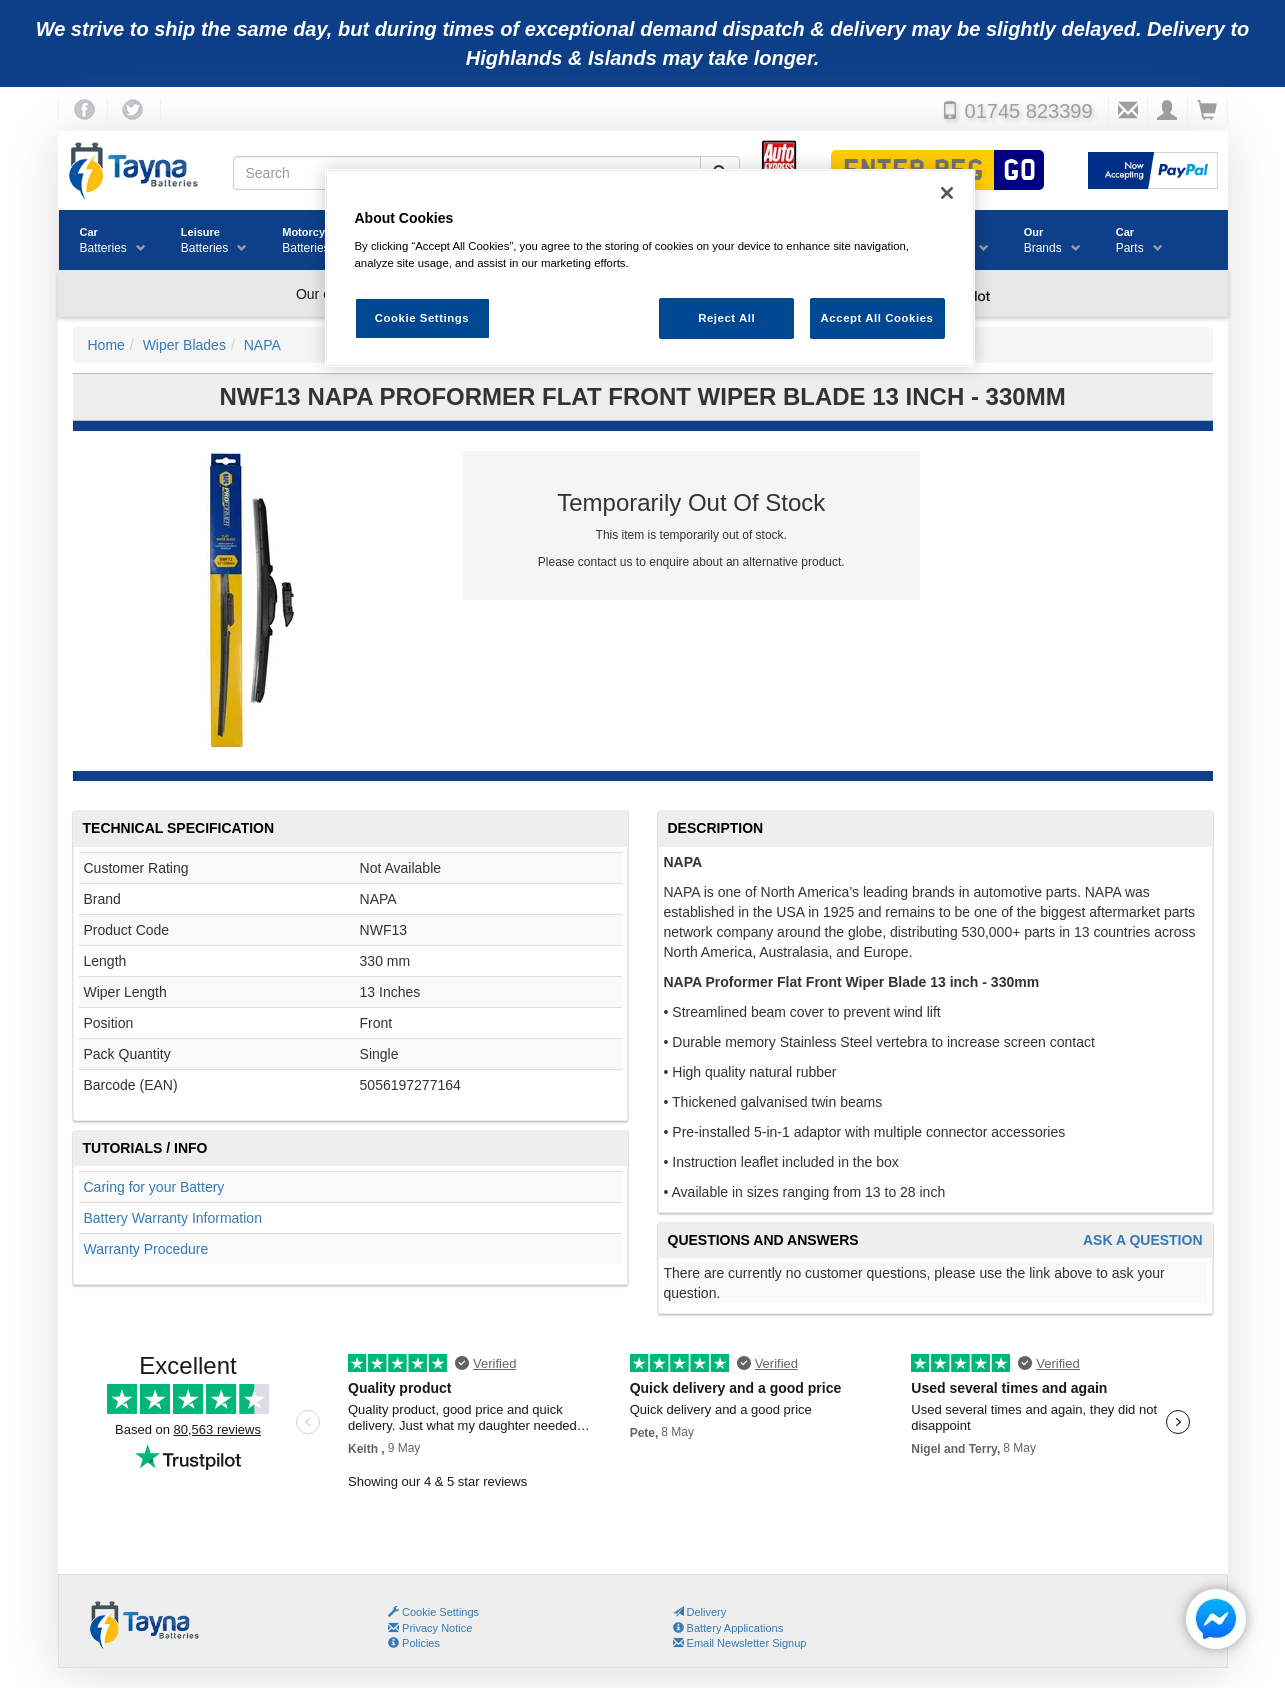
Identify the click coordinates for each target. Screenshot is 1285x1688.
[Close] (947, 193)
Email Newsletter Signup (740, 1643)
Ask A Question (1143, 1240)
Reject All (726, 318)
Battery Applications (728, 1628)
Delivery (700, 1612)
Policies (414, 1643)
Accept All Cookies (877, 318)
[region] (650, 268)
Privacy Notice (430, 1628)
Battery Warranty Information (173, 1218)
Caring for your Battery (154, 1187)
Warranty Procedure (146, 1249)
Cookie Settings (440, 1612)
